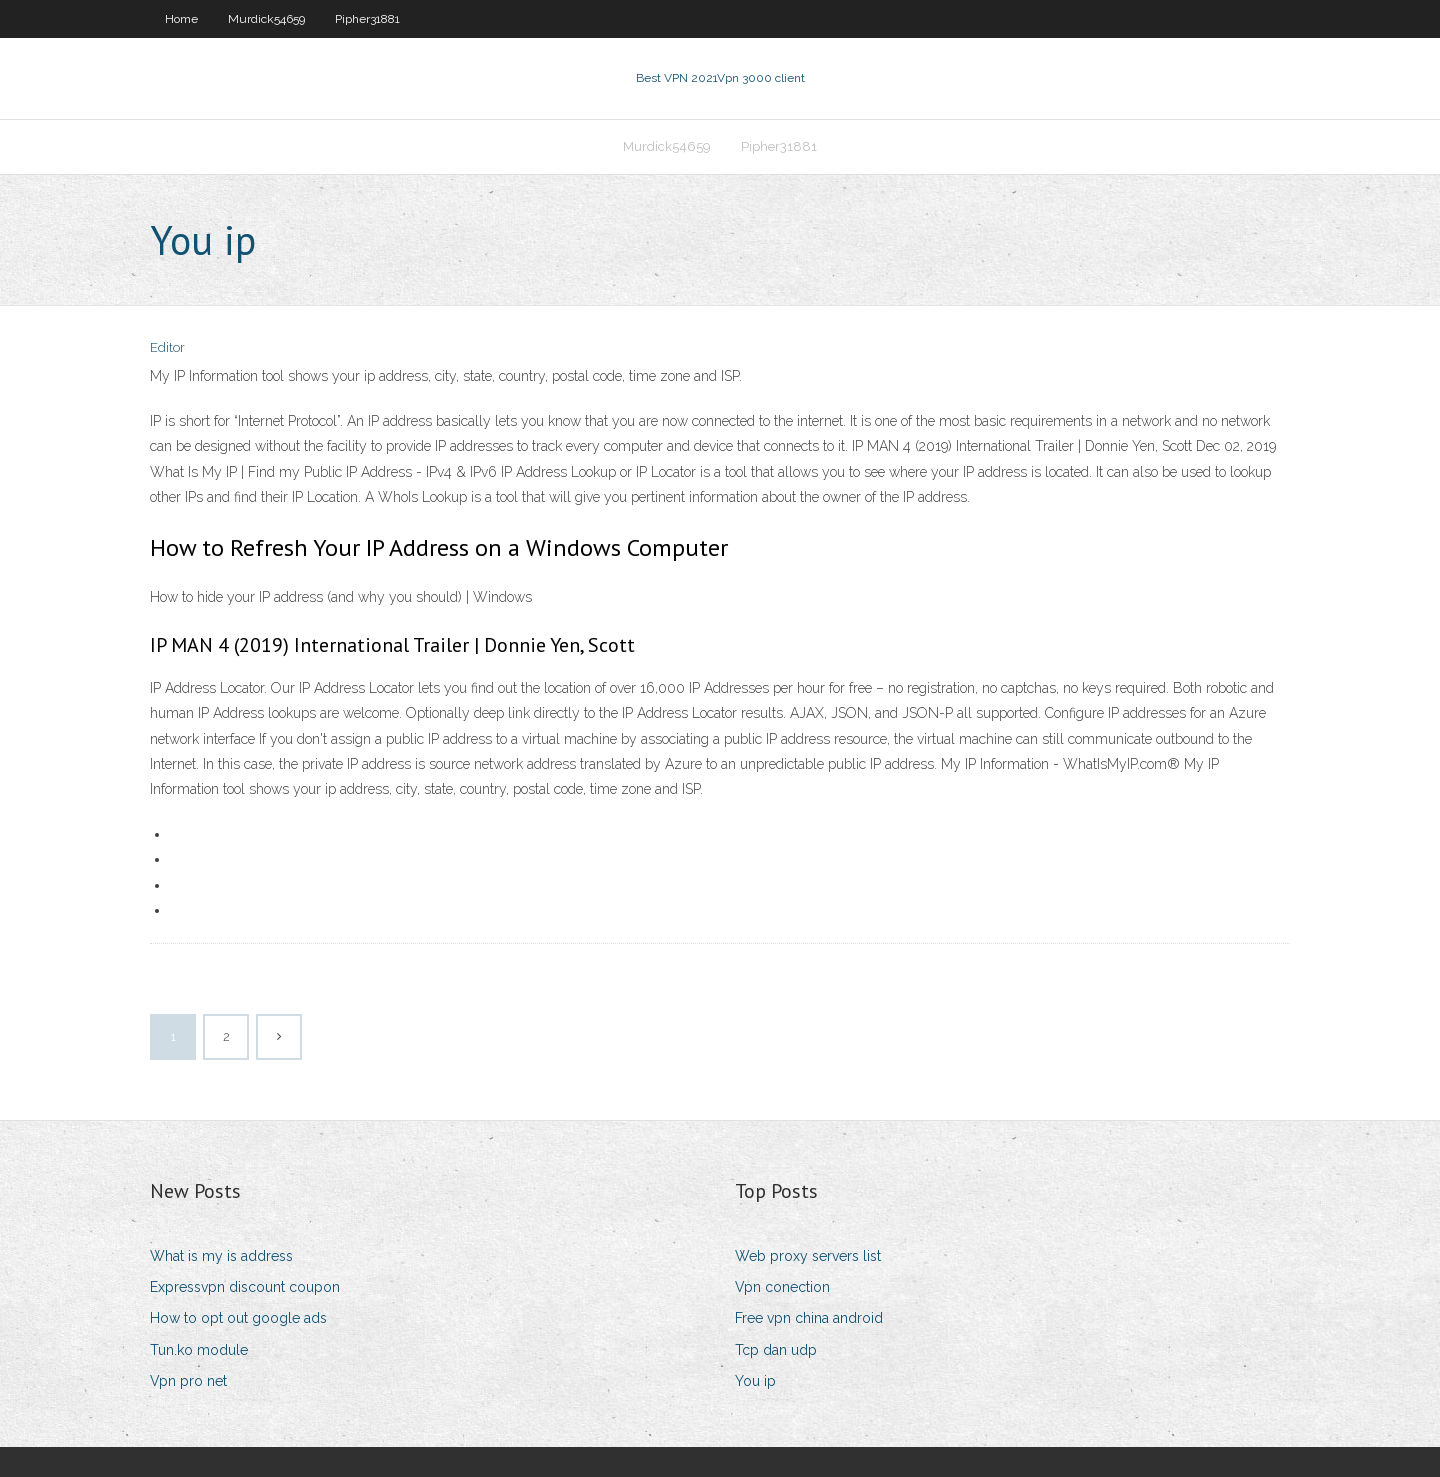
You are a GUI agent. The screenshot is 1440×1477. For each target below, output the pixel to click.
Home (181, 19)
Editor (167, 347)
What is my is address (221, 1256)
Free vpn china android (809, 1318)
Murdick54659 (266, 19)
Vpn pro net (188, 1381)
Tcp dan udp (776, 1350)
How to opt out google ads (238, 1318)
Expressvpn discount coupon (245, 1287)
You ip (755, 1381)
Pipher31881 (367, 19)
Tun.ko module (199, 1350)
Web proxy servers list (808, 1256)
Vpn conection (782, 1287)
